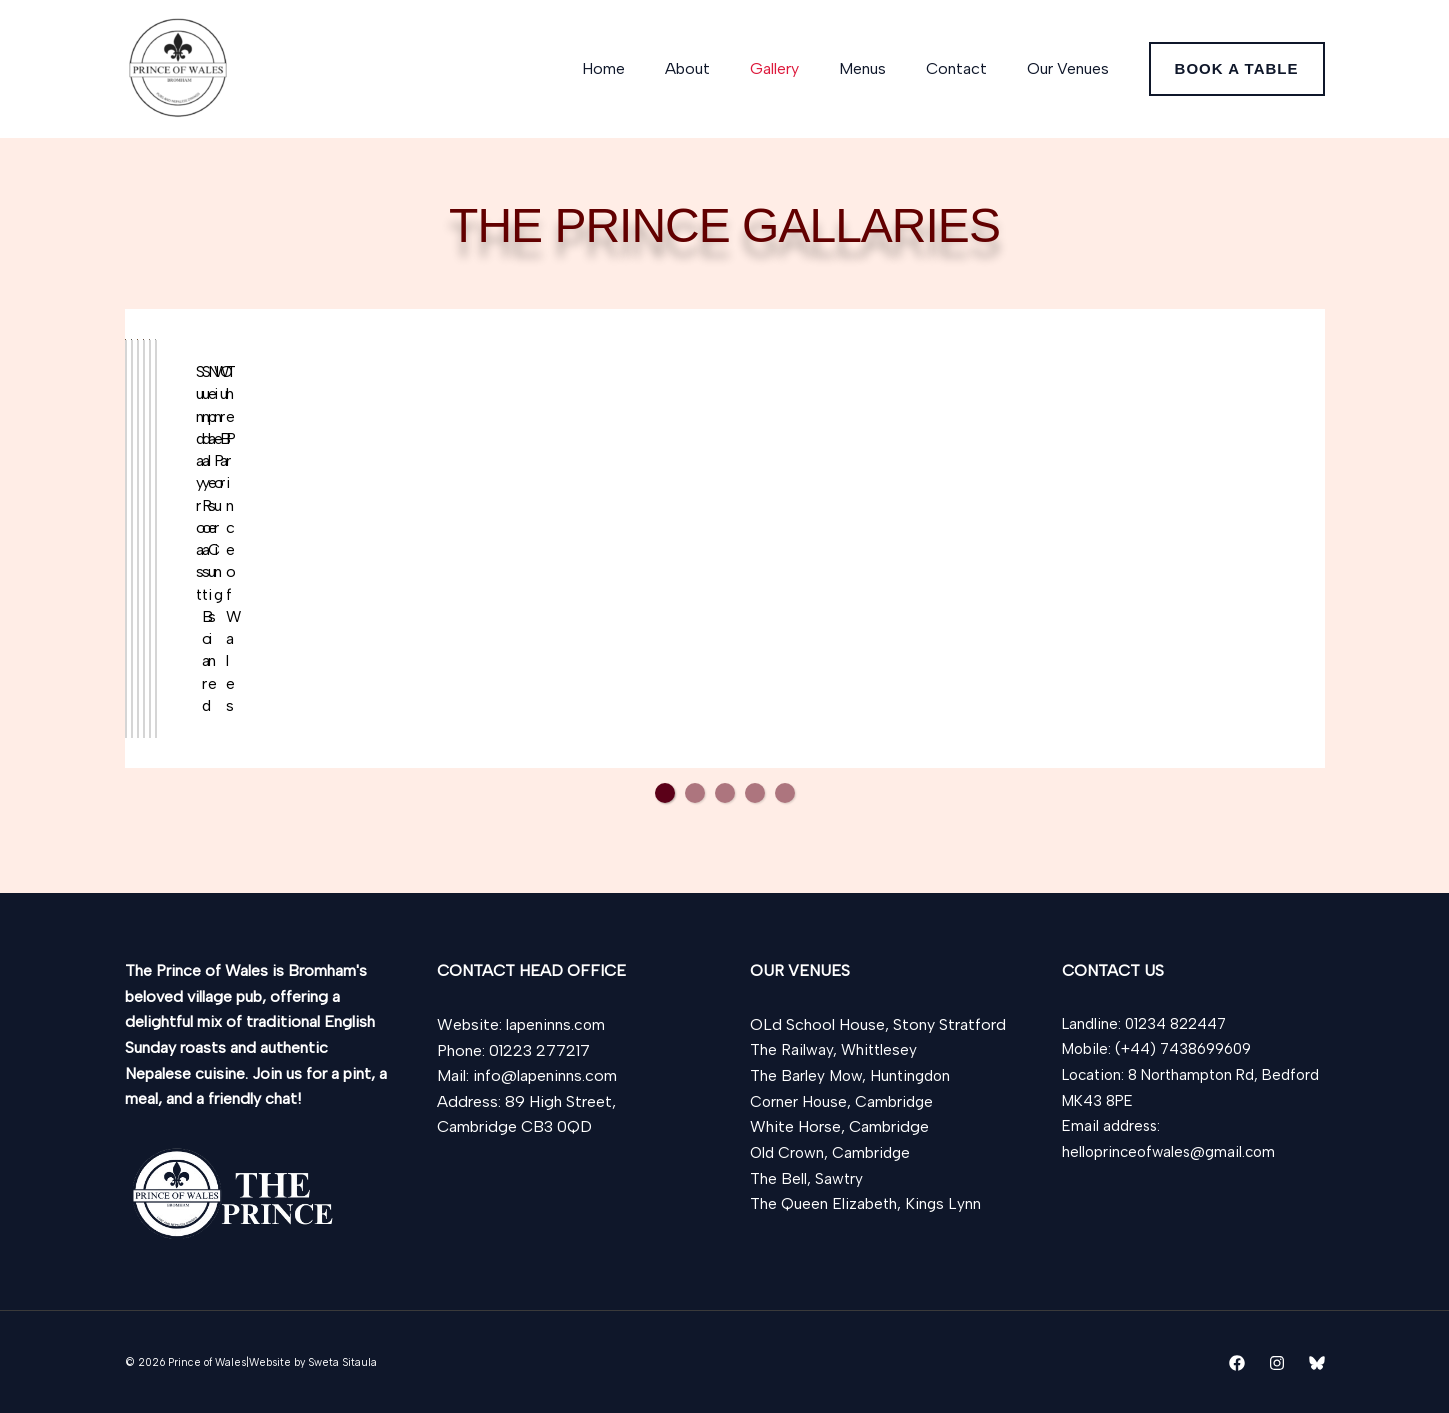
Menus (882, 68)
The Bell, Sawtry (807, 1178)
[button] (1237, 69)
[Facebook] (1237, 1363)
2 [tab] (695, 858)
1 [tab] (665, 858)
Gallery (802, 68)
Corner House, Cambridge (843, 1101)
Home (647, 68)
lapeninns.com (556, 1024)
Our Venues (1072, 68)
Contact (968, 68)
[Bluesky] (1317, 1363)
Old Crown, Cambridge (832, 1152)
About (723, 68)
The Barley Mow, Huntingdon (853, 1075)
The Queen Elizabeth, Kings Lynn (866, 1203)
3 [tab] (725, 858)
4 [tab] (755, 858)
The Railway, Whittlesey (835, 1050)
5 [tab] (785, 858)
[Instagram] (1277, 1363)
